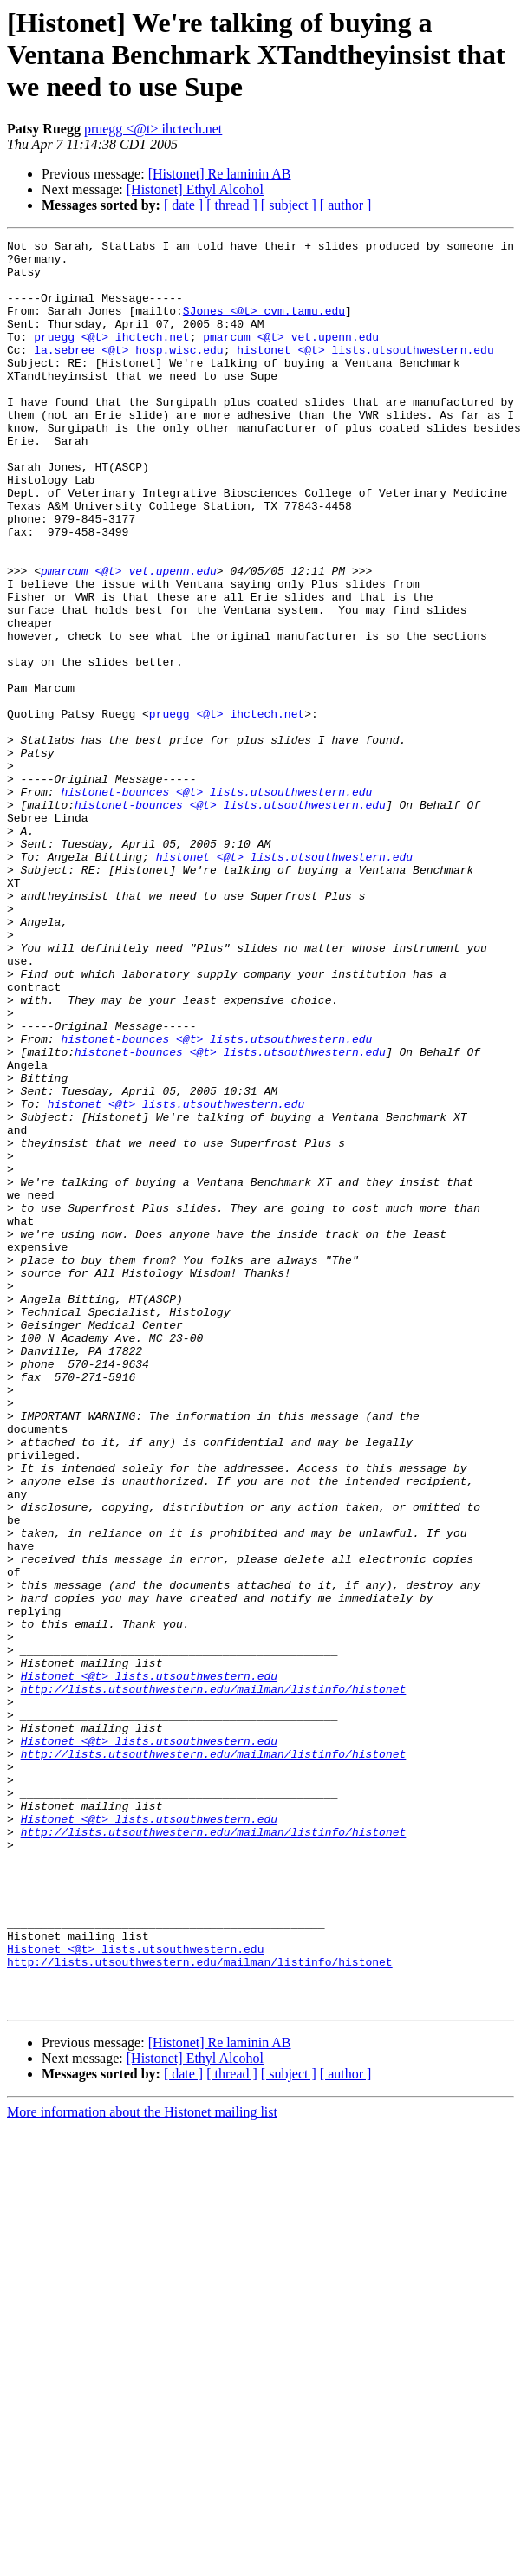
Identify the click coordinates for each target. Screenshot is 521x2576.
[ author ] (346, 205)
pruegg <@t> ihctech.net (153, 128)
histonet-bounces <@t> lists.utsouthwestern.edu (216, 903)
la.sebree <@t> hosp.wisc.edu (128, 373)
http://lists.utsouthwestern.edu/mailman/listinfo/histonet (214, 1979)
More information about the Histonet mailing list (142, 2465)
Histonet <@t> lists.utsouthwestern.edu (149, 1964)
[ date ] (183, 205)
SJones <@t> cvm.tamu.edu (264, 326)
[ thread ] (231, 205)
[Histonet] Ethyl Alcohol (195, 189)
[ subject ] (288, 205)
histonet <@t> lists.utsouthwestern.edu (365, 373)
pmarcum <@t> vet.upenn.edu (291, 357)
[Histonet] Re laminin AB (219, 173)
